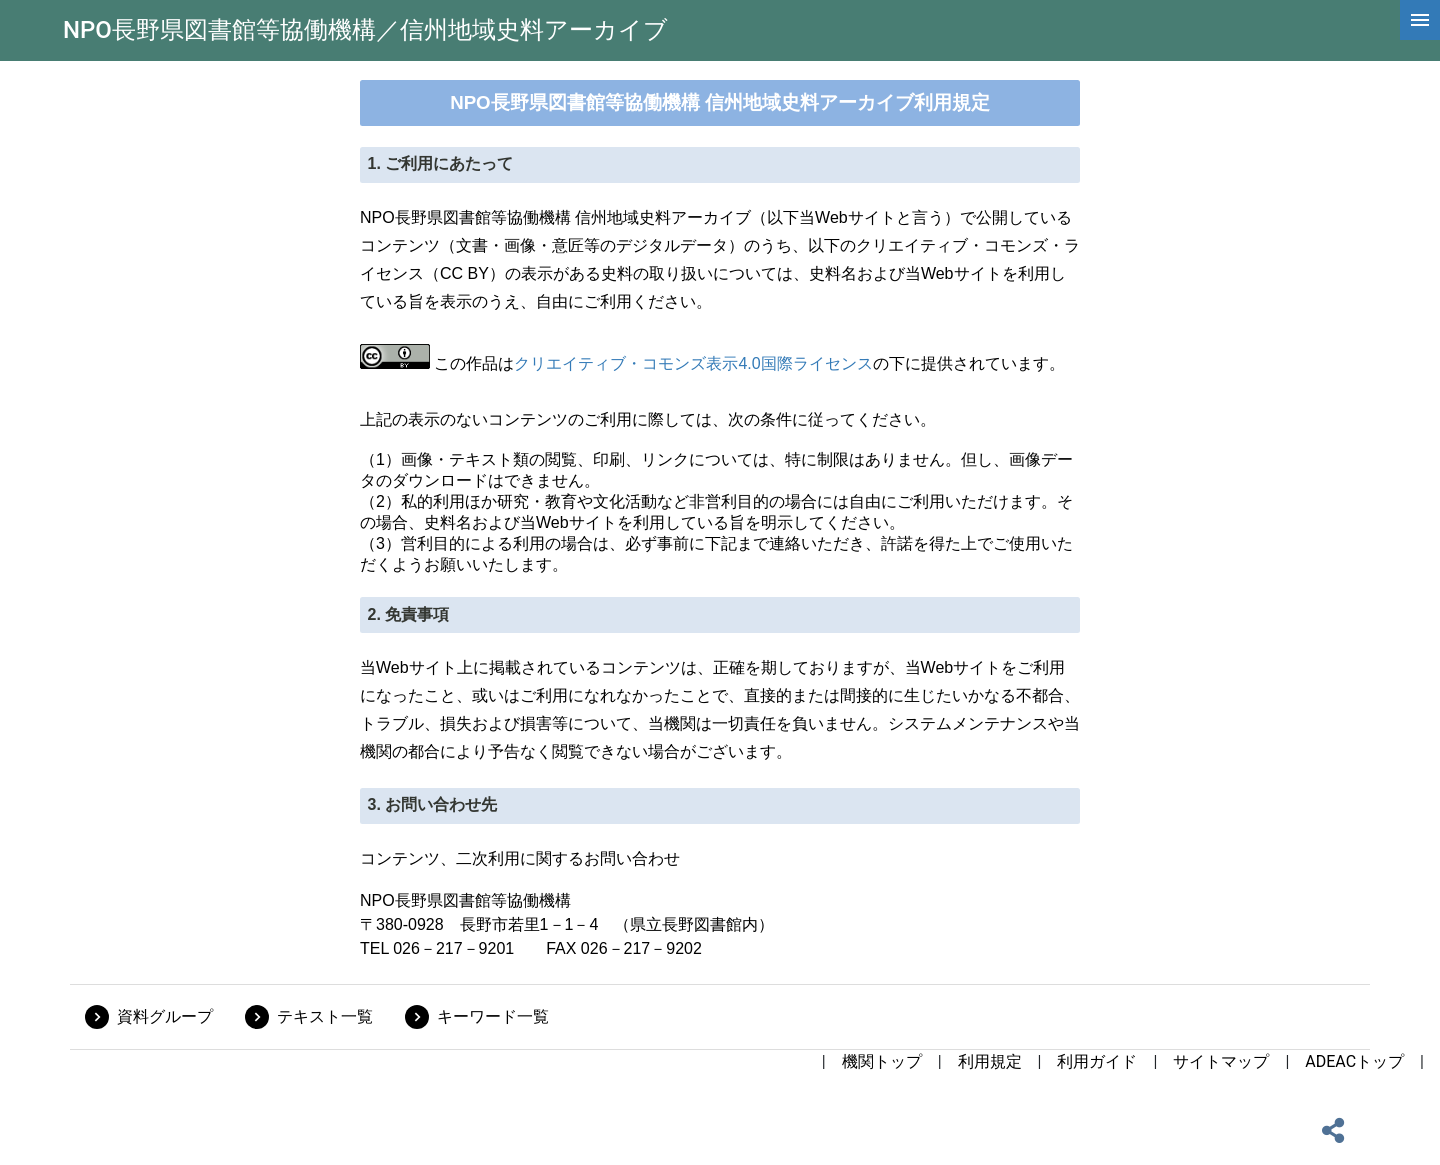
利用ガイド (1097, 1061)
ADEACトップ (1354, 1061)
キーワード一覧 (493, 1016)
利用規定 (990, 1061)
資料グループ (165, 1016)
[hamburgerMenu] (1420, 20)
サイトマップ (1221, 1061)
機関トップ (882, 1061)
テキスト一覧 (325, 1016)
